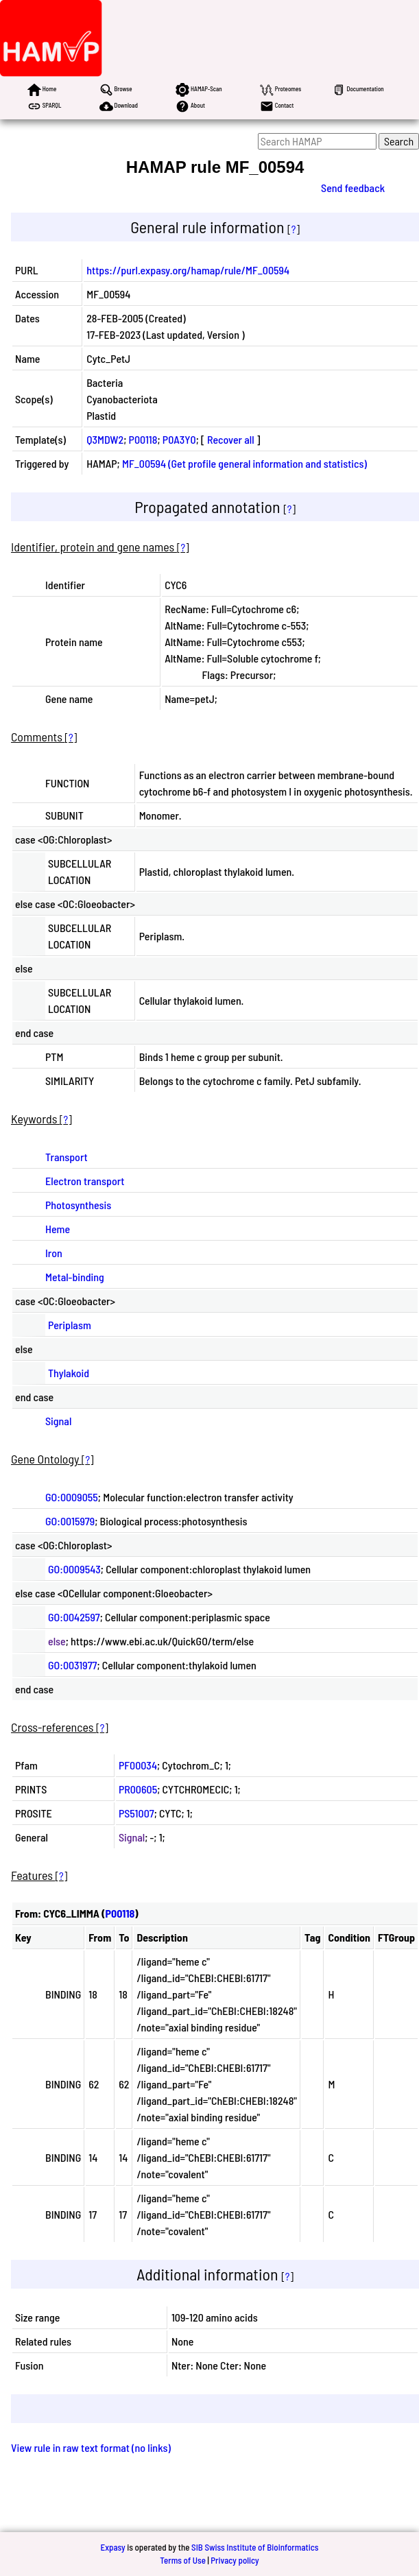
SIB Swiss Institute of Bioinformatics (254, 2547)
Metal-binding (74, 1276)
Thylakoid (68, 1372)
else (57, 1640)
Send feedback (353, 187)
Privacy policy (235, 2560)
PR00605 (138, 1789)
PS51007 (136, 1813)
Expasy (112, 2547)
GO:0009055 (71, 1496)
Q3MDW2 (104, 439)
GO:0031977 (72, 1664)
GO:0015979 (70, 1520)
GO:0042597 (74, 1616)
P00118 (143, 439)
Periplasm (69, 1324)
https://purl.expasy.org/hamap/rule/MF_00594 (187, 269)
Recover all (230, 439)
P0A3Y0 (179, 439)
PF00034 (138, 1765)
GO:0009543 (74, 1568)
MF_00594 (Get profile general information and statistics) (244, 463)
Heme (57, 1228)
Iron (53, 1252)
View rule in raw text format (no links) (91, 2447)
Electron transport (84, 1180)
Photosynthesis (78, 1204)
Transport (66, 1156)
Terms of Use (183, 2560)
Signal (58, 1420)
